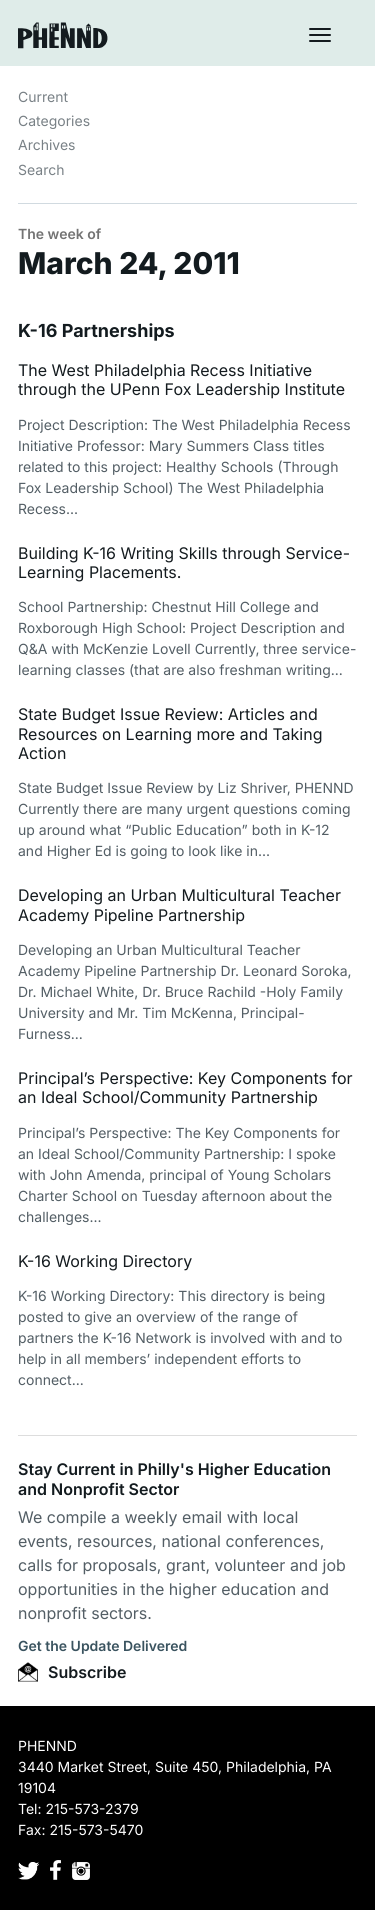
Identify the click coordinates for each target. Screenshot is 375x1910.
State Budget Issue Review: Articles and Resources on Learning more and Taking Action (170, 733)
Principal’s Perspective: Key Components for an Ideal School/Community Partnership (185, 1087)
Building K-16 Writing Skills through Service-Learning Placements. (184, 562)
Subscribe (72, 1672)
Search (41, 170)
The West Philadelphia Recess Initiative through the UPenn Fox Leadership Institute (181, 379)
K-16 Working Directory (105, 1261)
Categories (54, 121)
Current (43, 97)
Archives (47, 145)
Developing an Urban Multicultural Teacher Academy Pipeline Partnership (179, 904)
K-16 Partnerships (96, 331)
